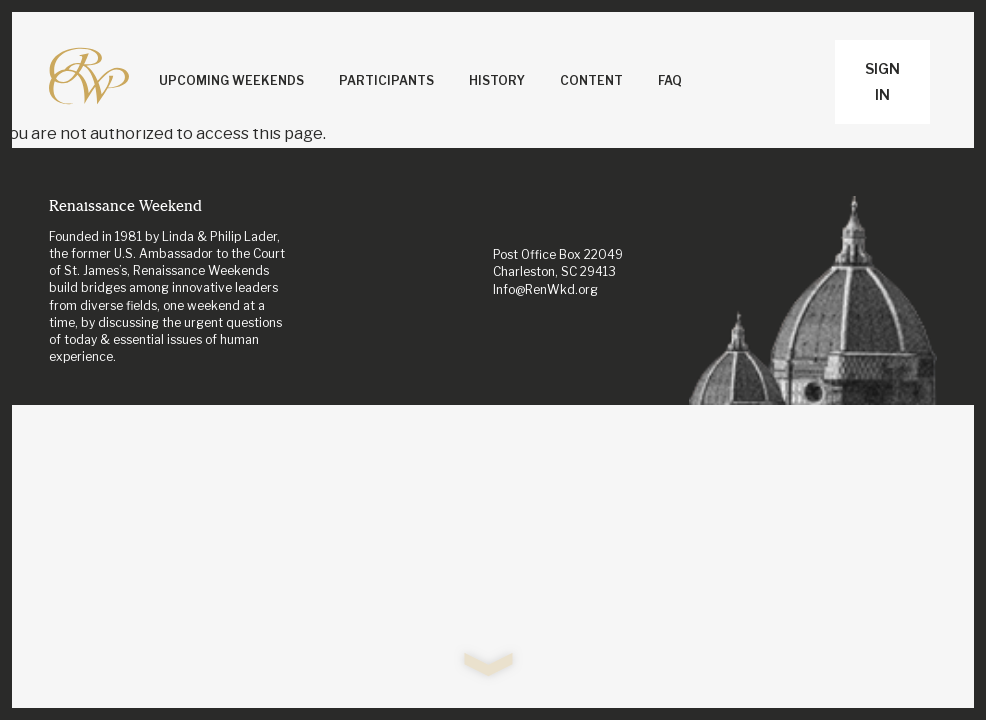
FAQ (670, 80)
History (497, 80)
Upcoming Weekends (231, 80)
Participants (386, 80)
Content (591, 80)
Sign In (882, 81)
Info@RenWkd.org (545, 289)
